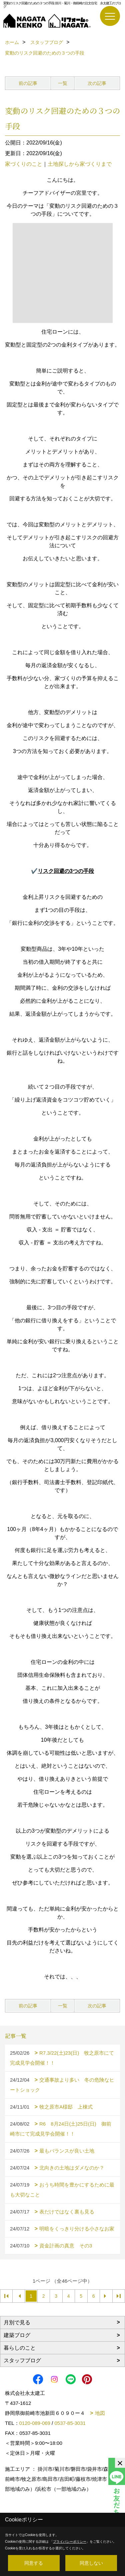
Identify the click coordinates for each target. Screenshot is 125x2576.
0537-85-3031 (69, 2423)
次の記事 (97, 83)
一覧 (62, 83)
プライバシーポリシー (69, 2541)
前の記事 (28, 83)
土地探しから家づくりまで (80, 164)
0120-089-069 (34, 2423)
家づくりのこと (23, 164)
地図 (100, 2413)
